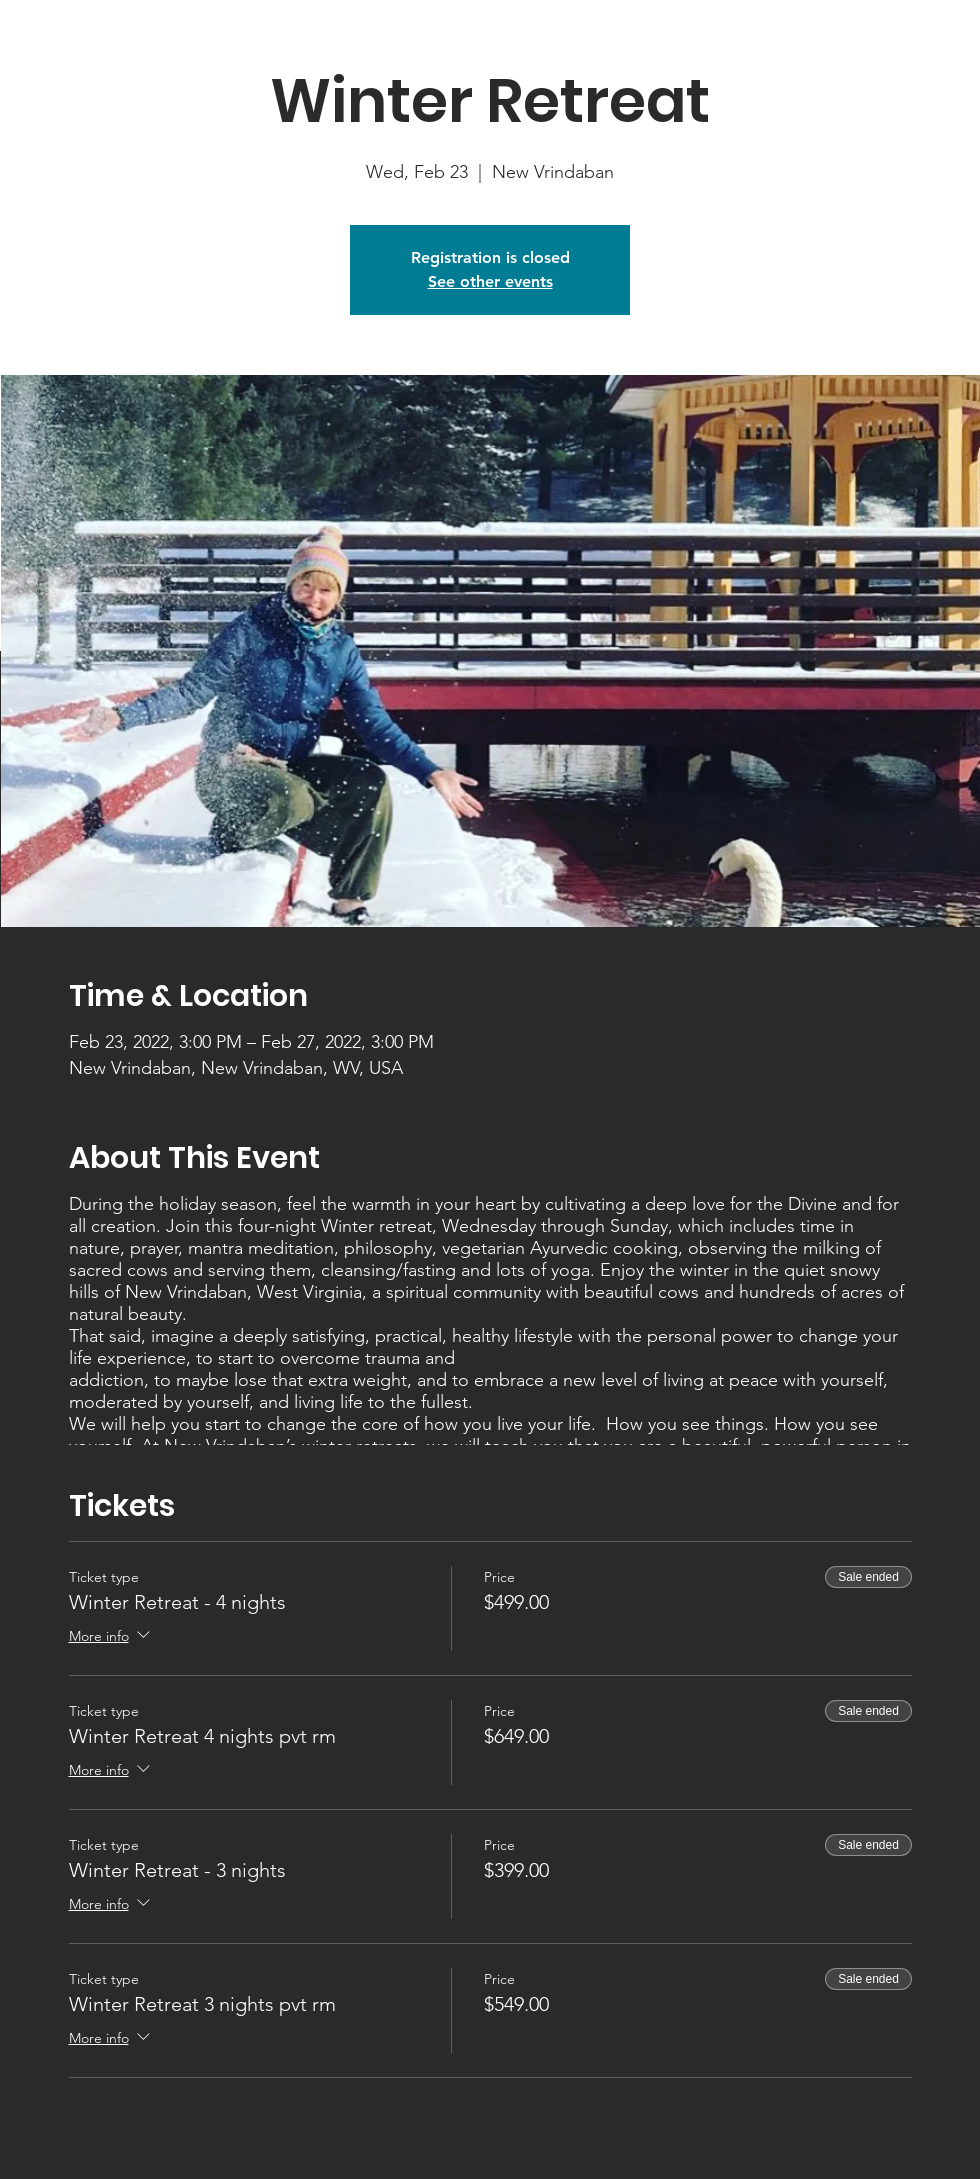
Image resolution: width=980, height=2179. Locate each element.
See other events (490, 281)
